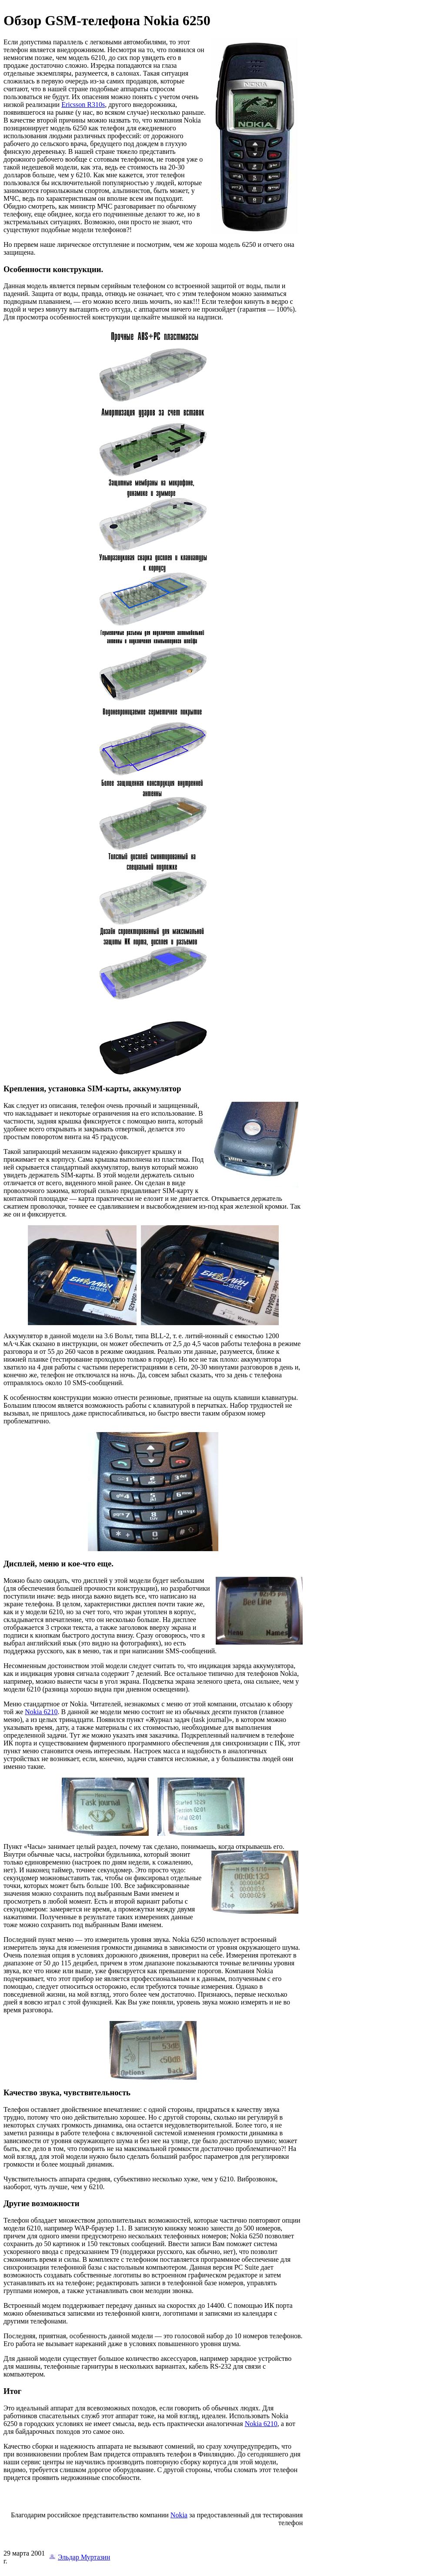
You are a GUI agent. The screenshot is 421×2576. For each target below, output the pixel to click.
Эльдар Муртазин (84, 2557)
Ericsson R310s (83, 104)
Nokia (178, 2515)
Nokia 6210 (41, 1711)
